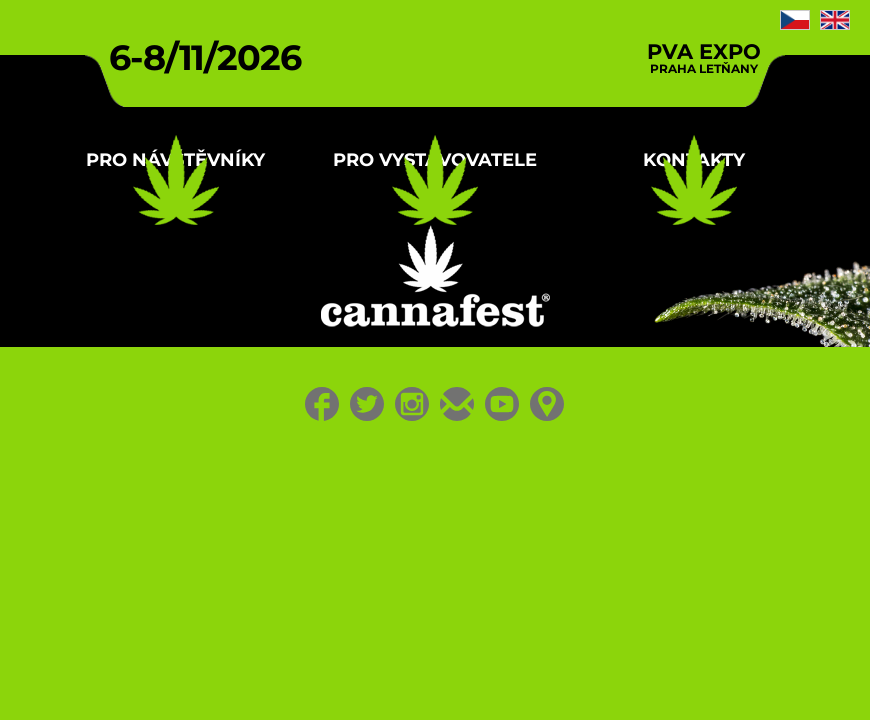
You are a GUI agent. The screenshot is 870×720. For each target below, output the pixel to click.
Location (585, 676)
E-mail (465, 676)
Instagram (405, 676)
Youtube (525, 676)
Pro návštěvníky (210, 260)
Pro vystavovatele (435, 275)
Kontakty (660, 260)
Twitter (345, 676)
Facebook (285, 676)
